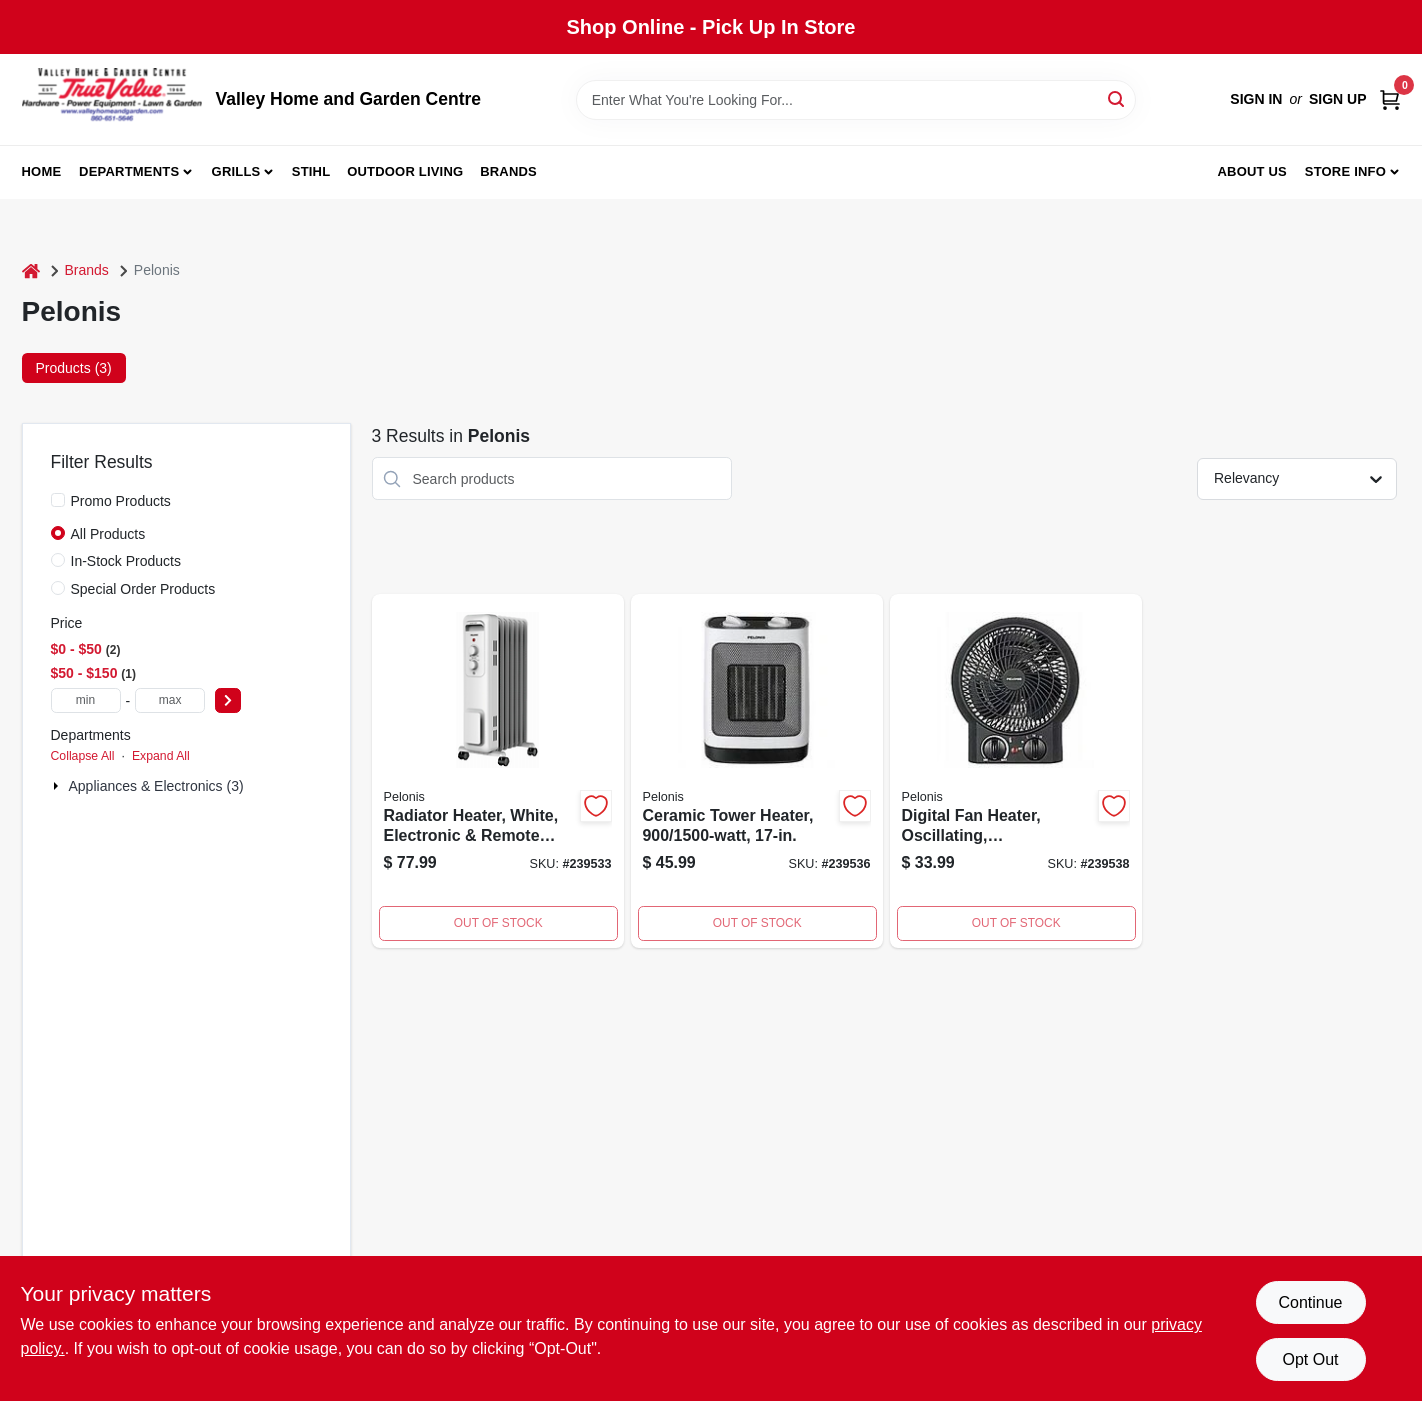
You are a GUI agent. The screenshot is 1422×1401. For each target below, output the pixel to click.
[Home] (31, 270)
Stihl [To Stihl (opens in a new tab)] (311, 171)
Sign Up (1338, 99)
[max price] (170, 700)
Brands (508, 171)
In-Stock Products (126, 561)
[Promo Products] (58, 500)
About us (1252, 171)
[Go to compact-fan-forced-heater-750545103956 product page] (498, 771)
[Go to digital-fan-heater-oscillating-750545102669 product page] (1016, 771)
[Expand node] (58, 786)
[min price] (86, 700)
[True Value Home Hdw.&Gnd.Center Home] (112, 99)
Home (42, 171)
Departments (129, 171)
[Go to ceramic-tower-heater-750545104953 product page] (757, 771)
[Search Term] (856, 100)
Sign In (1256, 99)
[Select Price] (228, 700)
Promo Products (121, 501)
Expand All (161, 756)
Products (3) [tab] (74, 368)
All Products (108, 534)
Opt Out (1310, 1359)
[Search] (1117, 98)
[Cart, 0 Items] (1390, 99)
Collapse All (83, 756)
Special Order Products (143, 589)
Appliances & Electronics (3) (156, 786)
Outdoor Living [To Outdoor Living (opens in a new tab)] (405, 171)
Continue (1310, 1302)
